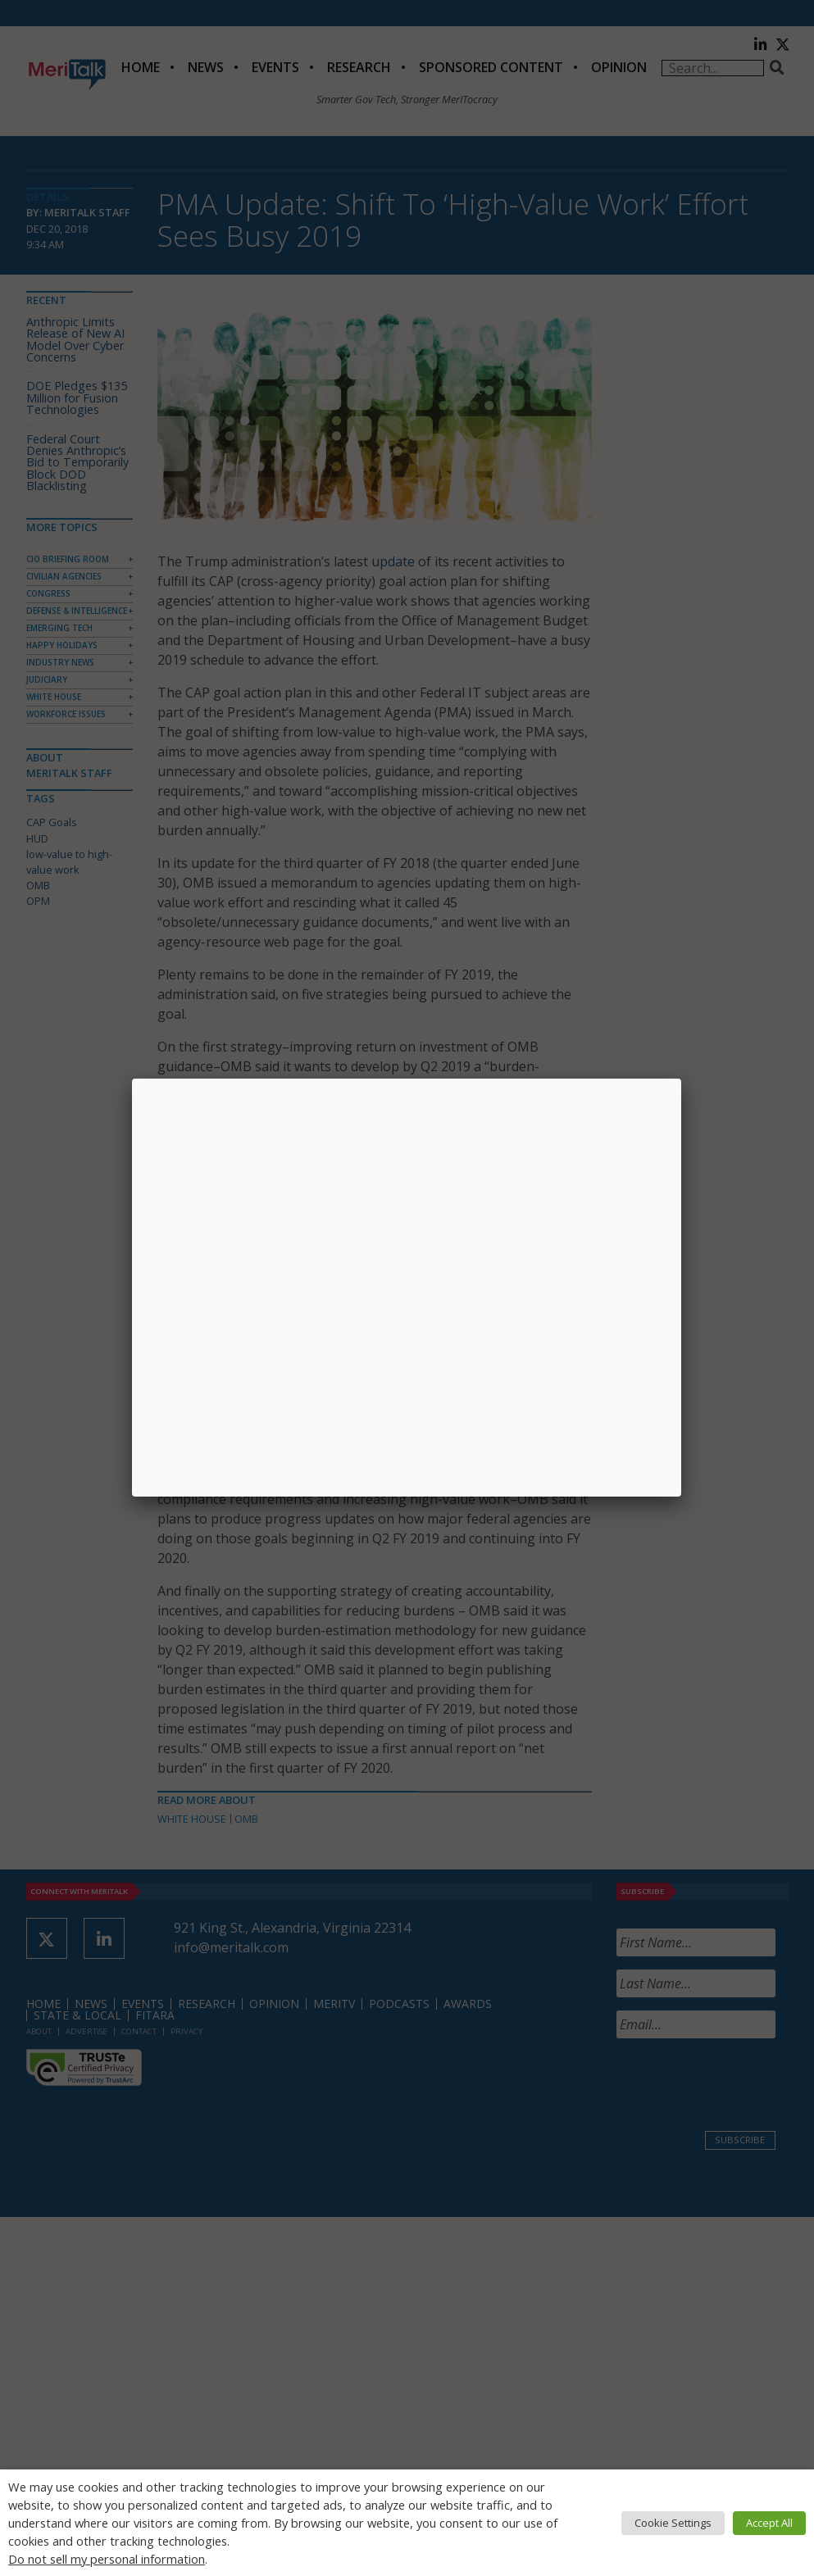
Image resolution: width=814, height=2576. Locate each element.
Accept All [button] (769, 2522)
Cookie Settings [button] (673, 2522)
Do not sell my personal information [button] (106, 2559)
